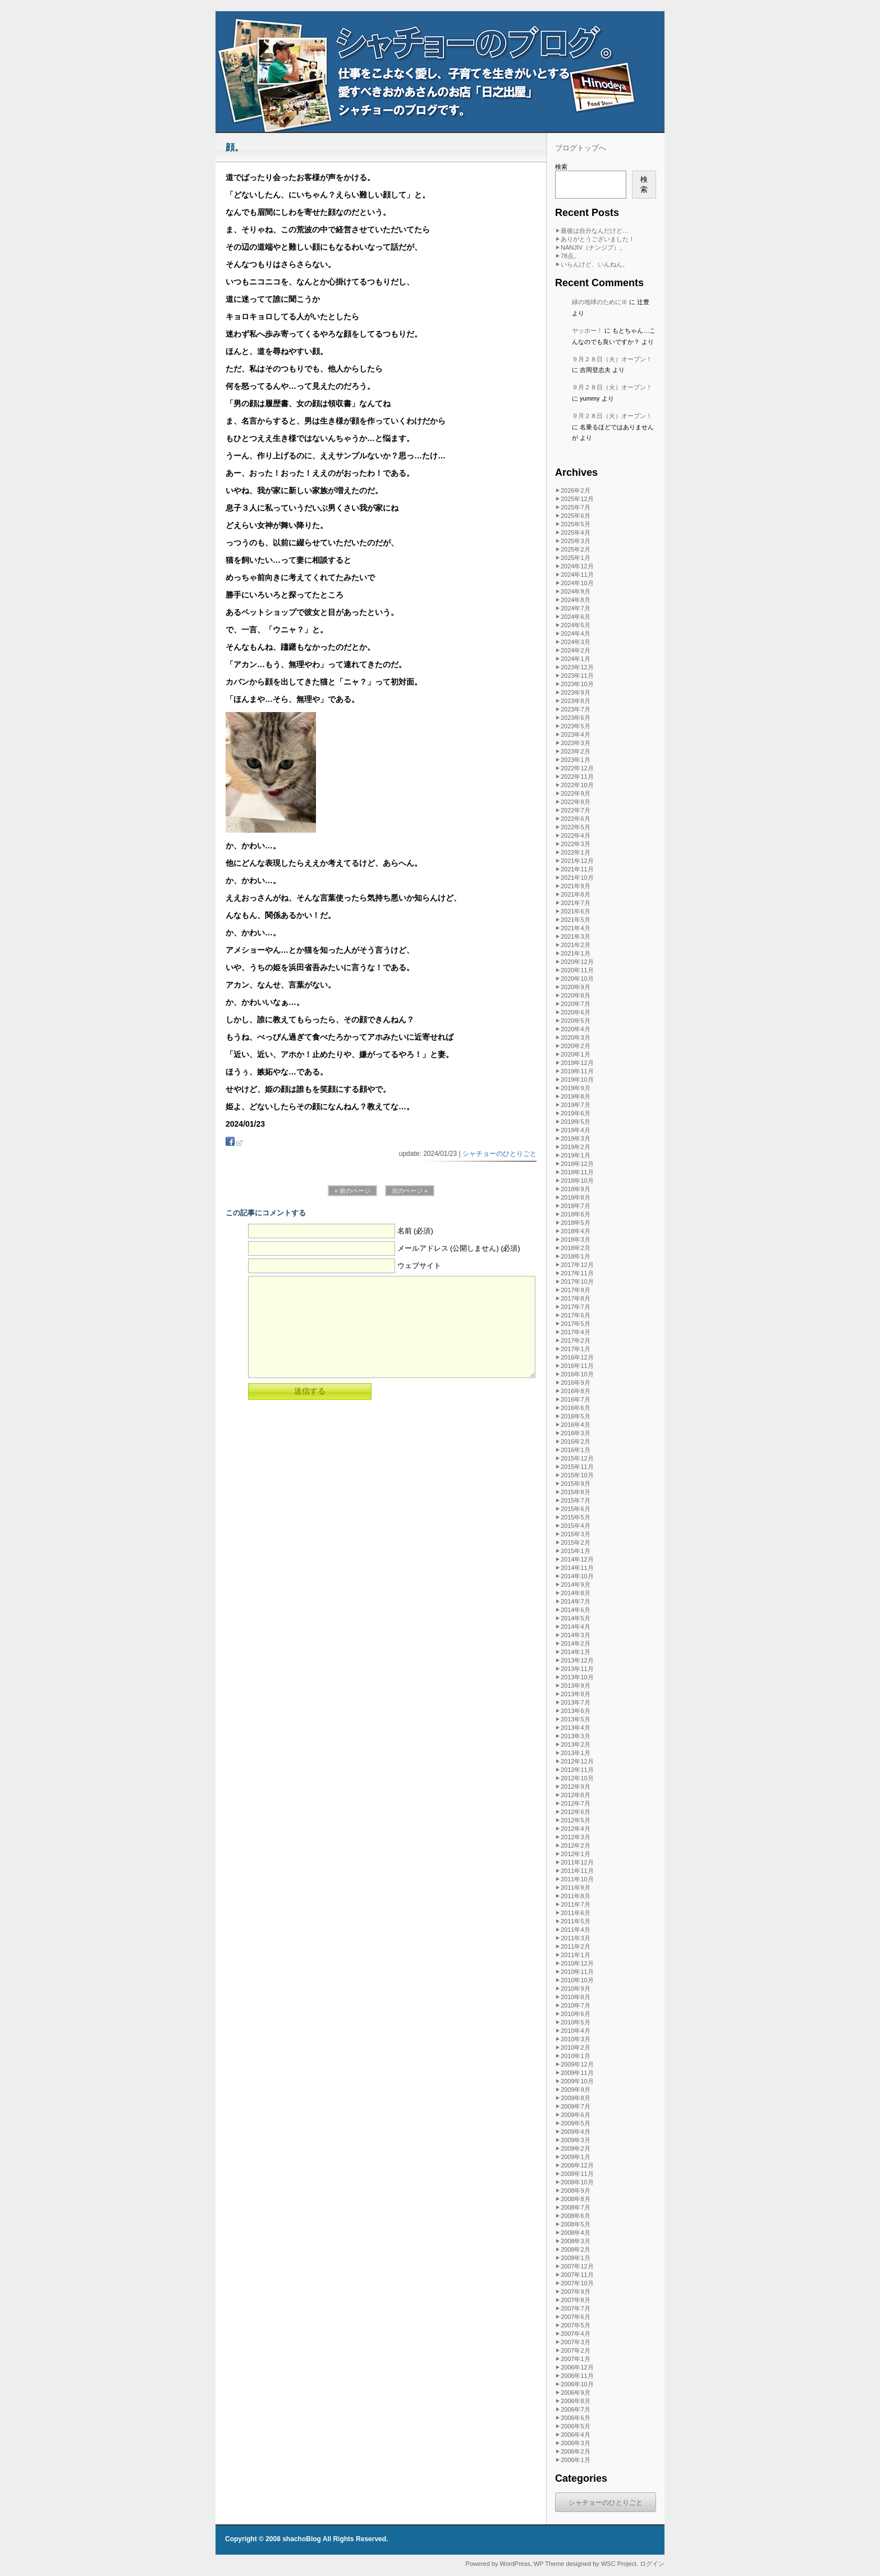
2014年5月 (575, 1618)
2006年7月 (575, 2409)
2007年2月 (575, 2350)
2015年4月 (575, 1525)
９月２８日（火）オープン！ (612, 359)
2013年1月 (575, 1753)
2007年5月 (575, 2325)
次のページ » (410, 1190)
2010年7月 (575, 2005)
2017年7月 (575, 1306)
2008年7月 (575, 2207)
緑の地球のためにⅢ (599, 302)
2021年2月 (575, 945)
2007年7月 (575, 2308)
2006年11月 (577, 2375)
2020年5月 (575, 1020)
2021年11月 (577, 869)
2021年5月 (575, 919)
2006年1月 (575, 2459)
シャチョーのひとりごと (499, 1154)
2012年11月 (577, 1769)
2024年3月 (575, 642)
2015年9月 (575, 1483)
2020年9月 (575, 987)
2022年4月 (575, 835)
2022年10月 (577, 785)
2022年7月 (575, 810)
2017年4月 (575, 1332)
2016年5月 (575, 1416)
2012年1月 (575, 1854)
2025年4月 (575, 532)
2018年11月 (577, 1172)
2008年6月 (575, 2215)
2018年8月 (575, 1197)
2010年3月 (575, 2039)
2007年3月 (575, 2342)
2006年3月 (575, 2443)
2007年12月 (577, 2266)
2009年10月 (577, 2081)
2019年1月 (575, 1155)
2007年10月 (577, 2283)
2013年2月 (575, 1744)
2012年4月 (575, 1828)
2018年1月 (575, 1256)
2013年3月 (575, 1736)
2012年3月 (575, 1837)
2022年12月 (577, 768)
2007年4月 (575, 2333)
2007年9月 (575, 2291)
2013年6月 (575, 1710)
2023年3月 (575, 743)
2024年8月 (575, 599)
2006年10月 (577, 2384)
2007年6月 (575, 2316)
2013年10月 (577, 1677)
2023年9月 (575, 692)
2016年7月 (575, 1399)
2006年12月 (577, 2367)
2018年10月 (577, 1180)
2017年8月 (575, 1298)
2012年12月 (577, 1761)
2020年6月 (575, 1012)
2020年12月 (577, 961)
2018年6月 (575, 1214)
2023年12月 (577, 667)
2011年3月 (575, 1938)
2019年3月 (575, 1138)
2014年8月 (575, 1593)
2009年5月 (575, 2123)
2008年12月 (577, 2165)
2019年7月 (575, 1104)
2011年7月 (575, 1904)
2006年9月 (575, 2392)
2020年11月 (577, 970)
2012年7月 (575, 1803)
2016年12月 (577, 1357)
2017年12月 (577, 1264)
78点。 (570, 255)
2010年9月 (575, 1988)
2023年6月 (575, 717)
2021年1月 (575, 953)
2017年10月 (577, 1281)
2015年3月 (575, 1534)
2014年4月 (575, 1626)
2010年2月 (575, 2047)
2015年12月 (577, 1458)
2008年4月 (575, 2232)
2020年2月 (575, 1046)
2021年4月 (575, 928)
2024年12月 (577, 566)
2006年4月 (575, 2434)
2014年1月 (575, 1652)
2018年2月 (575, 1248)
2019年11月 (577, 1071)
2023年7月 (575, 709)
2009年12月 (577, 2064)
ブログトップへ (580, 148)
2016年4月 (575, 1424)
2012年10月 (577, 1778)
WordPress (515, 2563)
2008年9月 (575, 2190)
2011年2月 (575, 1946)
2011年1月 (575, 1954)
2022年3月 (575, 844)
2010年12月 (577, 1963)
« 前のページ (352, 1190)
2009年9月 (575, 2089)
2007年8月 (575, 2300)
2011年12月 (577, 1862)
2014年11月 (577, 1567)
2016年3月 (575, 1433)
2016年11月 (577, 1365)
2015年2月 (575, 1542)
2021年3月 (575, 936)
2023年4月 (575, 734)
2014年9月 (575, 1584)
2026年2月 (575, 490)
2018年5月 (575, 1222)
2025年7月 (575, 507)
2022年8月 (575, 801)
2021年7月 (575, 902)
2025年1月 (575, 557)
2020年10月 (577, 978)
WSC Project (618, 2563)
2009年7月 (575, 2106)
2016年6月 (575, 1407)
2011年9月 (575, 1887)
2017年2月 (575, 1340)
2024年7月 (575, 608)
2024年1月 (575, 658)
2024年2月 (575, 650)
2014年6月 (575, 1609)
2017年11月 (577, 1273)
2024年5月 (575, 625)
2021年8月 (575, 894)
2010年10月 (577, 1980)
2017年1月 (575, 1349)
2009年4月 (575, 2131)
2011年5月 (575, 1921)
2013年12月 (577, 1660)
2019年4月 (575, 1130)
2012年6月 (575, 1811)
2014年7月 (575, 1601)
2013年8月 (575, 1694)
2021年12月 (577, 860)
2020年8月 (575, 995)
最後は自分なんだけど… (595, 230)
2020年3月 (575, 1037)
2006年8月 (575, 2401)
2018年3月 (575, 1239)
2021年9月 (575, 886)
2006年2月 (575, 2451)
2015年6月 (575, 1508)
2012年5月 (575, 1820)
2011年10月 (577, 1879)
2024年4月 (575, 633)
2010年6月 (575, 2013)
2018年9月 (575, 1189)
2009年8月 (575, 2098)
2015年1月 (575, 1551)
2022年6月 (575, 818)
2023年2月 (575, 751)
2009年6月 (575, 2114)
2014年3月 (575, 1635)
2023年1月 (575, 759)
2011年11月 (577, 1870)
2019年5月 (575, 1121)
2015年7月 (575, 1500)
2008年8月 (575, 2199)
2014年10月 (577, 1576)
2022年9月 (575, 793)
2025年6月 (575, 515)
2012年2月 (575, 1845)
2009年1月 (575, 2156)
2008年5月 (575, 2224)
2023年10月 (577, 684)
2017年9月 (575, 1290)
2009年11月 (577, 2072)
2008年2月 (575, 2249)
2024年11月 (577, 574)
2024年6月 (575, 616)
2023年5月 (575, 726)
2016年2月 (575, 1441)
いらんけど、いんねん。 (595, 264)
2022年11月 (577, 776)
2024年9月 (575, 591)
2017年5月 (575, 1323)
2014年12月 (577, 1559)
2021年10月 (577, 877)
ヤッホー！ (587, 330)
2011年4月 (575, 1929)
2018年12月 (577, 1163)
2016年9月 (575, 1382)
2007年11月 (577, 2274)
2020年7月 (575, 1003)
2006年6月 (575, 2417)
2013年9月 (575, 1685)
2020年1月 (575, 1054)
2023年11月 (577, 675)
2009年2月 (575, 2148)
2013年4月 (575, 1727)
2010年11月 (577, 1971)
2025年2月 (575, 549)
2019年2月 (575, 1147)
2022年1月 (575, 852)
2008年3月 (575, 2241)
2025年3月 (575, 541)
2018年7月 (575, 1205)
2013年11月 (577, 1668)
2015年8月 (575, 1492)
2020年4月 (575, 1029)
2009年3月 (575, 2140)
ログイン (652, 2563)
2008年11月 (577, 2173)
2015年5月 (575, 1517)
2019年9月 (575, 1088)
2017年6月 (575, 1315)
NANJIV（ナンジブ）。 (593, 247)
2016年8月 (575, 1391)
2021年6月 (575, 911)
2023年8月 (575, 700)
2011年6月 (575, 1912)
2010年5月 (575, 2022)
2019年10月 (577, 1079)
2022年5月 (575, 827)
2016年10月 (577, 1374)
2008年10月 (577, 2182)
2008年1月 (575, 2257)
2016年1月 (575, 1450)
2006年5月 (575, 2426)
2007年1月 (575, 2358)
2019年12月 (577, 1062)
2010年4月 (575, 2030)
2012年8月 (575, 1795)
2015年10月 (577, 1475)
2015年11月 (577, 1466)
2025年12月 (577, 498)
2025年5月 (575, 524)
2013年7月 (575, 1702)
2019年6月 (575, 1113)
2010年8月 (575, 1997)
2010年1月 (575, 2055)
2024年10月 (577, 583)
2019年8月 (575, 1096)
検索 (561, 166)
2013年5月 (575, 1719)
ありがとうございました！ (598, 239)
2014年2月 (575, 1643)
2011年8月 (575, 1896)
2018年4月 (575, 1231)
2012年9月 (575, 1786)
